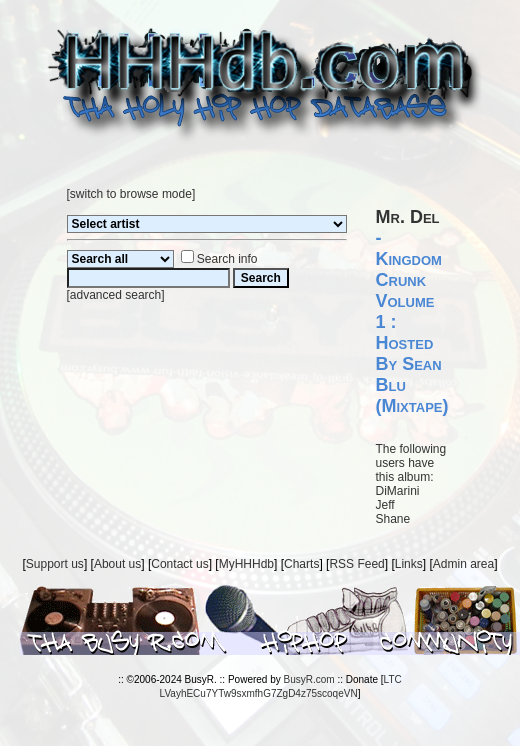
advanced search (115, 295)
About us (117, 564)
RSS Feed (356, 564)
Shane (393, 519)
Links (409, 564)
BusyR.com (309, 679)
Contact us (179, 564)
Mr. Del (408, 217)
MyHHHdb (246, 564)
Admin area (463, 564)
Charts (301, 564)
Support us (55, 564)
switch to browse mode (131, 194)
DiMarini (398, 491)
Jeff (385, 505)
